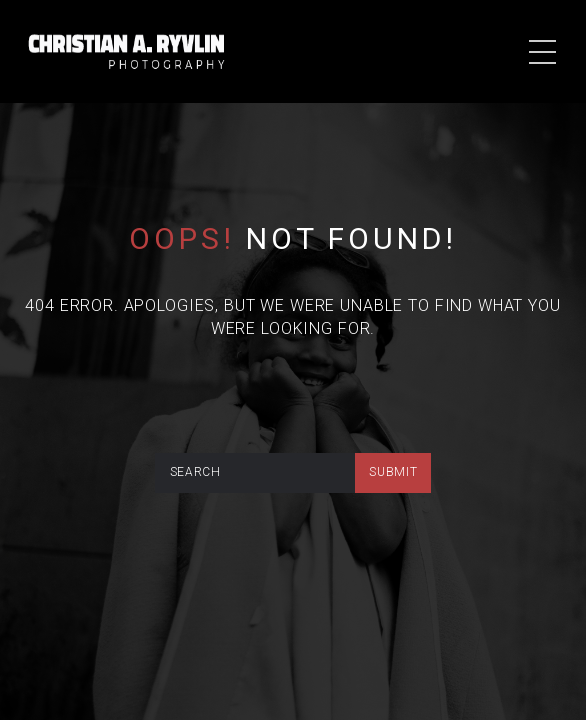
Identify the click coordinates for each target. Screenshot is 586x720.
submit (393, 472)
